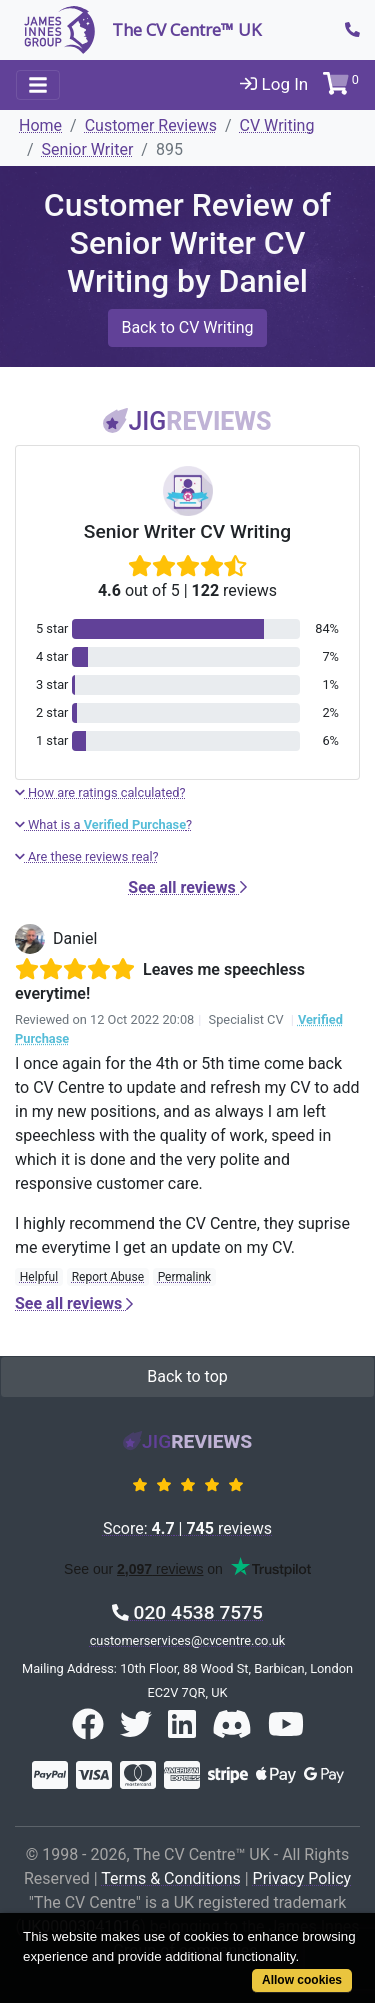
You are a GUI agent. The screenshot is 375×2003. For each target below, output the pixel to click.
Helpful (39, 1277)
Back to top (187, 1376)
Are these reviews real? (87, 856)
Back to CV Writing (187, 327)
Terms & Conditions (171, 1878)
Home (40, 125)
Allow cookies (302, 1980)
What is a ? (103, 824)
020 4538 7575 (187, 1612)
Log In (274, 84)
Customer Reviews (151, 125)
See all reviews (187, 887)
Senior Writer (88, 149)
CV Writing (277, 125)
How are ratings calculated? (100, 792)
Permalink (185, 1277)
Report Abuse (108, 1277)
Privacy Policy (302, 1878)
